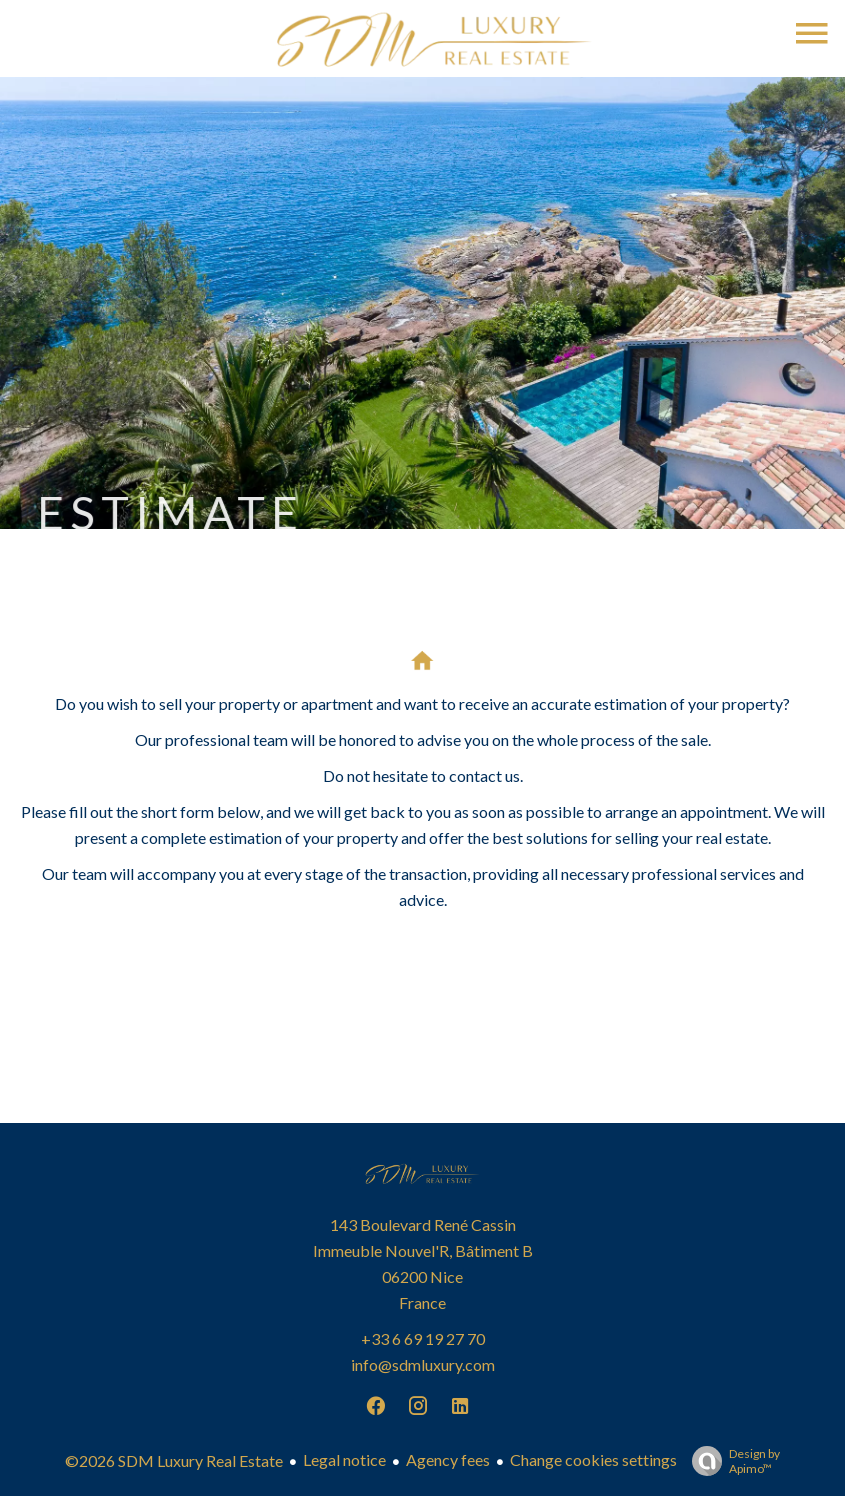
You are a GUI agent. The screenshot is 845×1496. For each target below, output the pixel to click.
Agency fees (448, 1459)
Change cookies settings (593, 1459)
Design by (731, 1461)
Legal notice (344, 1459)
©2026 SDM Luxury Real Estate (174, 1460)
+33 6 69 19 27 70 (423, 1338)
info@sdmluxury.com (423, 1364)
